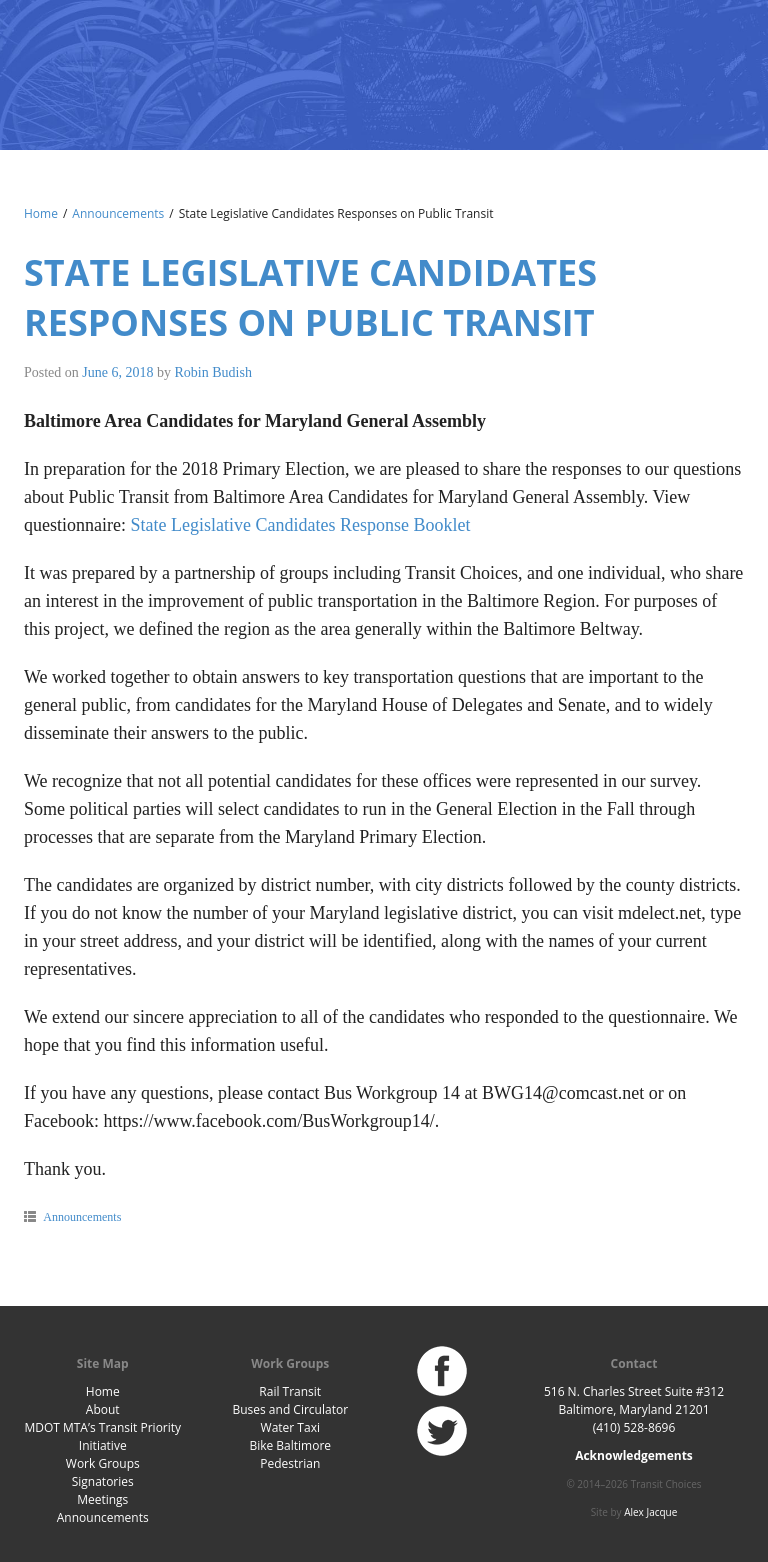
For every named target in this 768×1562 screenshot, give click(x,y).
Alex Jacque (650, 1512)
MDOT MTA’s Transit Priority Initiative (102, 1436)
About (103, 1409)
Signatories (103, 1481)
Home (41, 213)
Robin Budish (213, 372)
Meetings (102, 1499)
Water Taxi (290, 1427)
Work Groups (103, 1463)
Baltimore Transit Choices (89, 65)
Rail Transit (290, 1391)
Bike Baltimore (290, 1445)
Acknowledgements (634, 1455)
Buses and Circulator (290, 1409)
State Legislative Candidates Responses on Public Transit (310, 297)
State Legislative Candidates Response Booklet (300, 525)
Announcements (118, 213)
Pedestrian (290, 1463)
